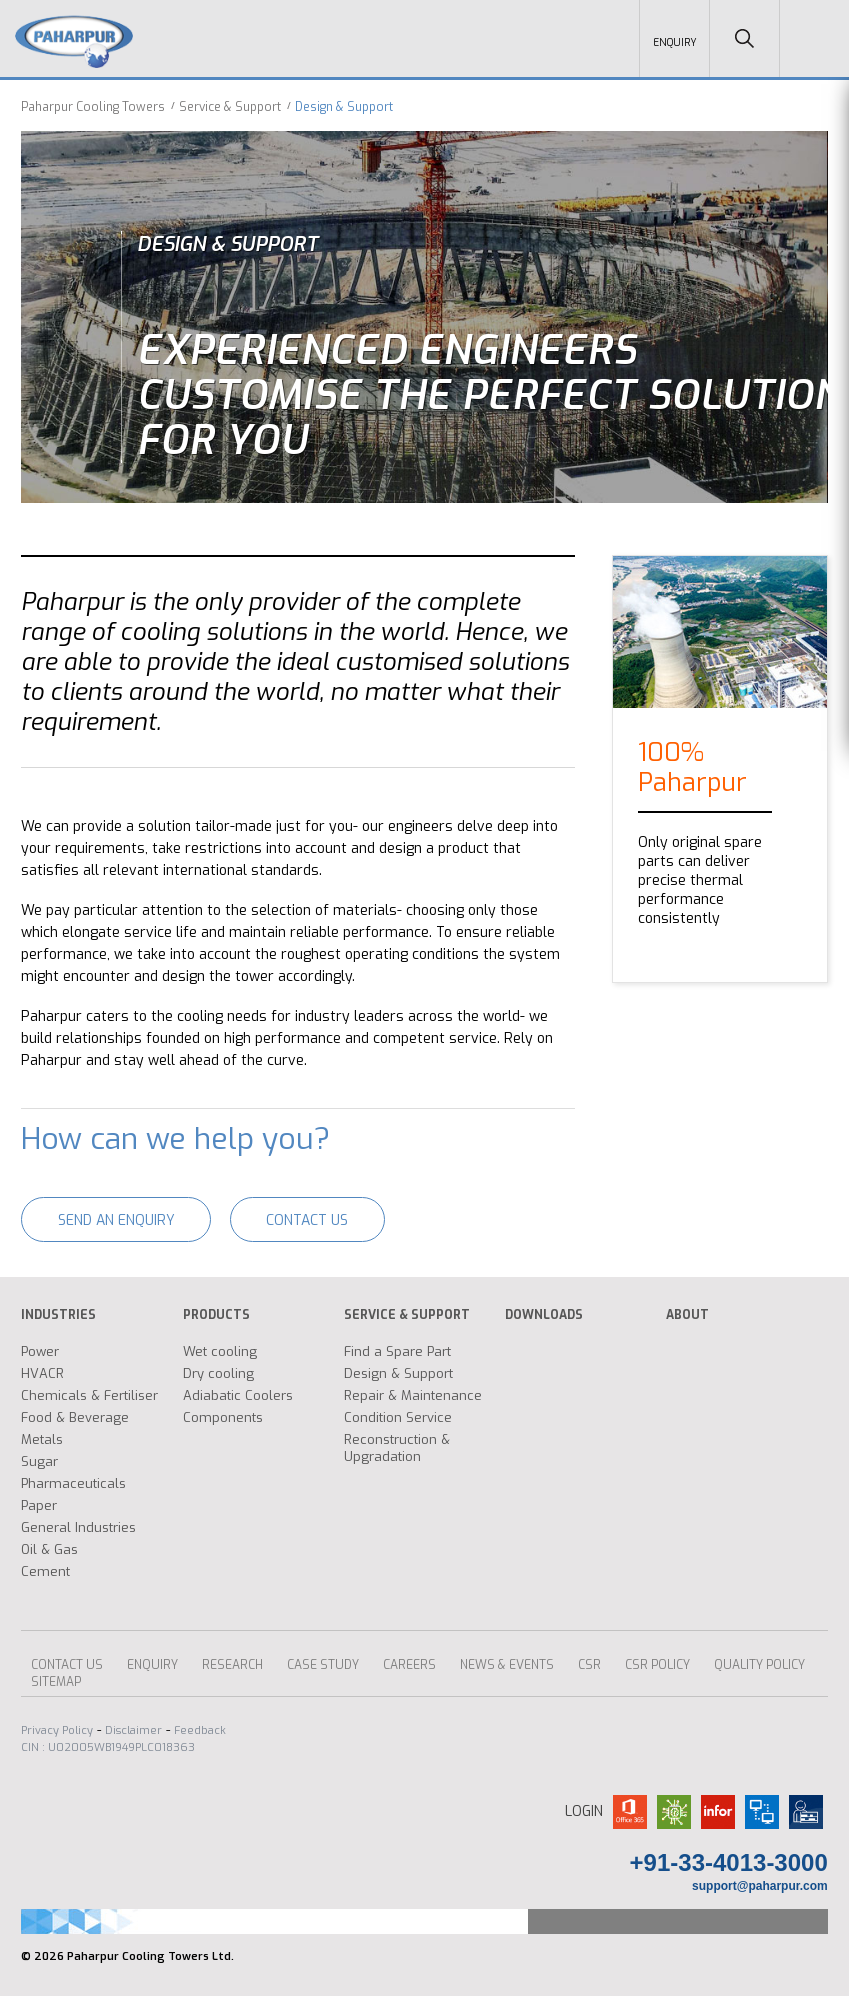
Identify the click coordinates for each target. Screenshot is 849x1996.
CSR (589, 1662)
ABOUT (687, 1312)
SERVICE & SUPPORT (407, 1312)
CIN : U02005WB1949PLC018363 (108, 1744)
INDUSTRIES (58, 1312)
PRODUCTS (216, 1312)
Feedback (200, 1727)
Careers (409, 1662)
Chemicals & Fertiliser (89, 1392)
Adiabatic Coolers (238, 1392)
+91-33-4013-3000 (729, 1859)
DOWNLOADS (544, 1312)
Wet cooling (220, 1348)
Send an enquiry (120, 1217)
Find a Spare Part (397, 1348)
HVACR (42, 1370)
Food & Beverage (75, 1414)
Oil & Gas (49, 1546)
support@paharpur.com (760, 1883)
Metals (42, 1436)
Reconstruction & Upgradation (397, 1445)
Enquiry (675, 42)
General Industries (78, 1524)
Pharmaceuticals (73, 1480)
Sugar (39, 1458)
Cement (45, 1568)
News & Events (507, 1662)
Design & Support (398, 1370)
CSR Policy (657, 1662)
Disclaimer (133, 1727)
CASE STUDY (323, 1662)
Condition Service (398, 1414)
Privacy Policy (57, 1727)
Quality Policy (759, 1662)
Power (40, 1348)
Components (223, 1414)
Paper (39, 1502)
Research (232, 1662)
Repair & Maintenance (413, 1392)
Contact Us (322, 1217)
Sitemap (56, 1679)
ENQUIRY (152, 1662)
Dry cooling (218, 1370)
